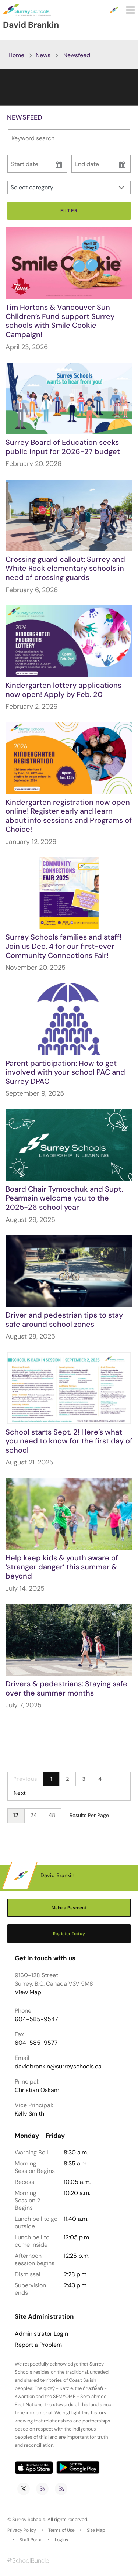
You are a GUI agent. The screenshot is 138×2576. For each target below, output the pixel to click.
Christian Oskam (37, 2090)
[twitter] (23, 2489)
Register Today (69, 1934)
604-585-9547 (36, 2019)
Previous (25, 1779)
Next (20, 1793)
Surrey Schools (28, 2519)
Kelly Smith (29, 2114)
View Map (28, 1992)
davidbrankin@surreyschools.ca (58, 2066)
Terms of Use (61, 2530)
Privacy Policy (21, 2530)
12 (16, 1815)
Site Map (96, 2530)
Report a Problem (38, 2345)
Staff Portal (31, 2540)
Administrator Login (41, 2334)
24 (33, 1815)
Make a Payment (69, 1908)
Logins (61, 2540)
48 (52, 1815)
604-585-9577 (36, 2043)
